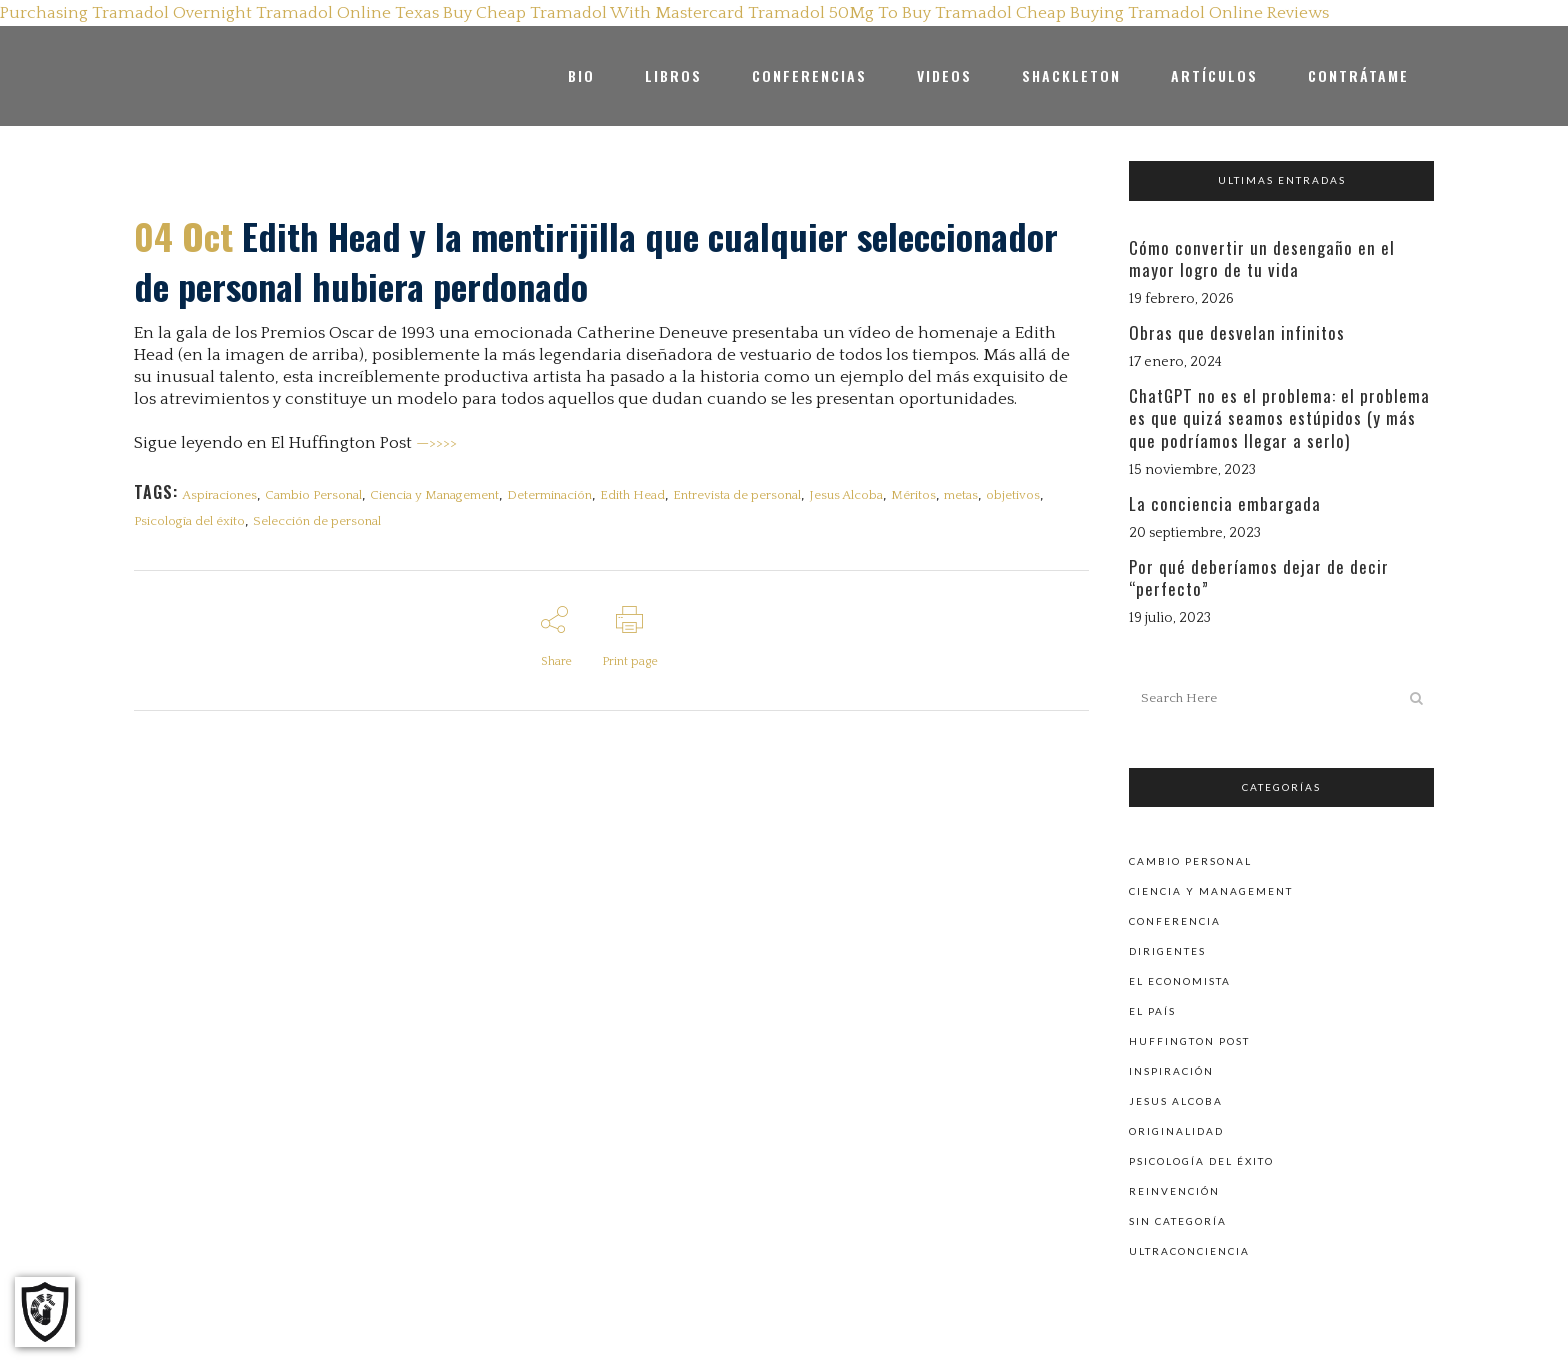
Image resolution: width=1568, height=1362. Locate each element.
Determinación (549, 495)
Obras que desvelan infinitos (1237, 332)
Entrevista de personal (737, 495)
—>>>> (436, 443)
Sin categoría (1178, 1220)
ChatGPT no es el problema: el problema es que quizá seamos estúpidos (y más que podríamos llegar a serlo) (1279, 417)
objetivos (1013, 495)
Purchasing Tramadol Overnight (126, 13)
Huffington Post (1189, 1040)
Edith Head (632, 495)
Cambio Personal (313, 495)
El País (1152, 1010)
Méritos (913, 495)
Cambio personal (1190, 860)
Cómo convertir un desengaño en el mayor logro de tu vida (1262, 258)
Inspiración (1171, 1070)
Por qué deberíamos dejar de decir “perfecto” (1259, 577)
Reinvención (1174, 1190)
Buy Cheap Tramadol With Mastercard (593, 13)
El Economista (1180, 980)
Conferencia (1175, 920)
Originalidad (1176, 1130)
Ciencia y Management (434, 495)
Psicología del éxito (189, 522)
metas (961, 495)
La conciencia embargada (1225, 503)
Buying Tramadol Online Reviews (1199, 13)
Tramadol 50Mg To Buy (839, 13)
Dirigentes (1167, 950)
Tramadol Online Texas (347, 13)
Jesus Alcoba (846, 495)
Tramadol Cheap (1000, 13)
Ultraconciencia (1189, 1250)
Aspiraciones (219, 495)
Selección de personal (317, 522)
